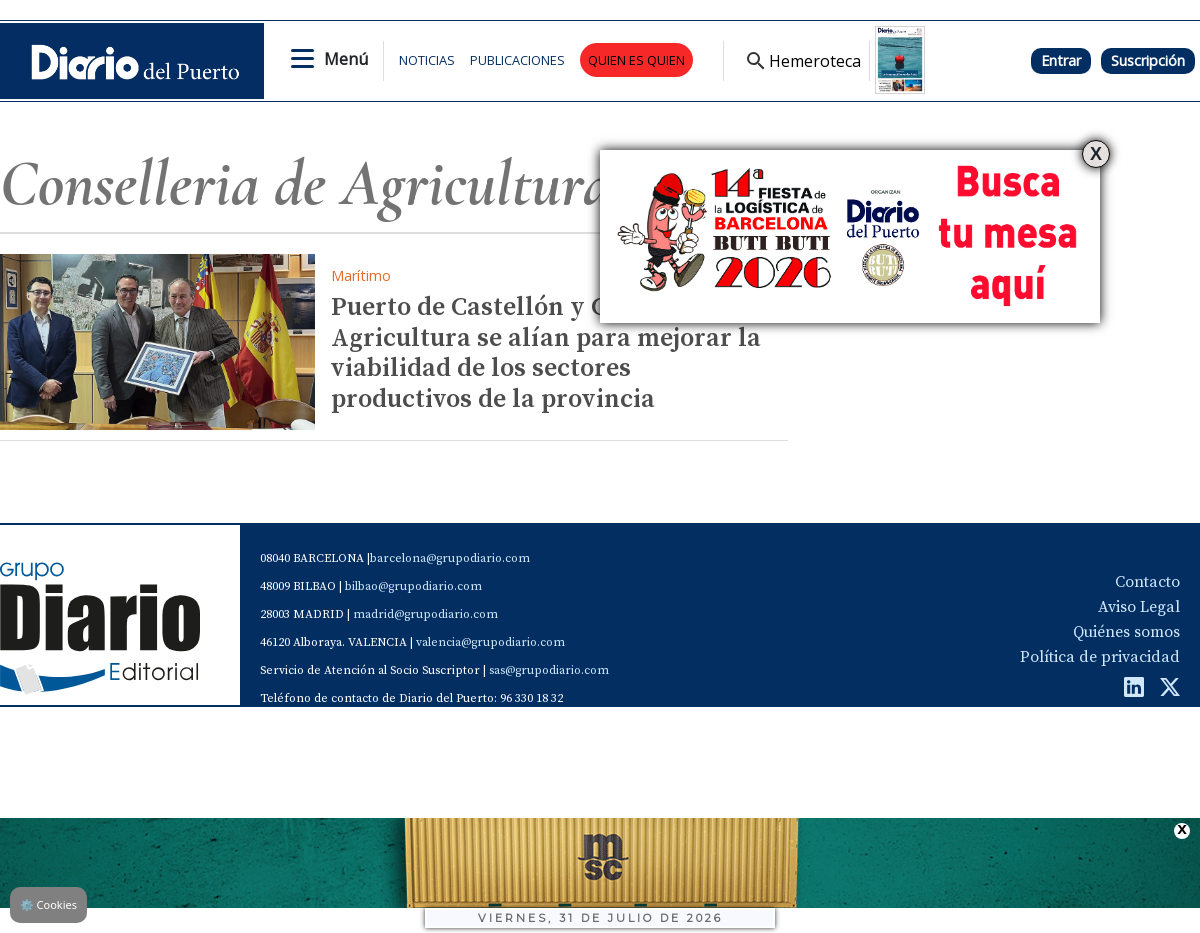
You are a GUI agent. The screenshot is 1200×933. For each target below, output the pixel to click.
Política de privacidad (1100, 657)
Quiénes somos (1126, 632)
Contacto (1147, 582)
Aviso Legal (1139, 607)
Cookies (48, 904)
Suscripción (1148, 60)
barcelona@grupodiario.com (450, 558)
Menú (346, 59)
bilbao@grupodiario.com (413, 586)
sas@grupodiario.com (549, 670)
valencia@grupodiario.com (490, 642)
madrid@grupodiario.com (425, 614)
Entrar (1061, 60)
